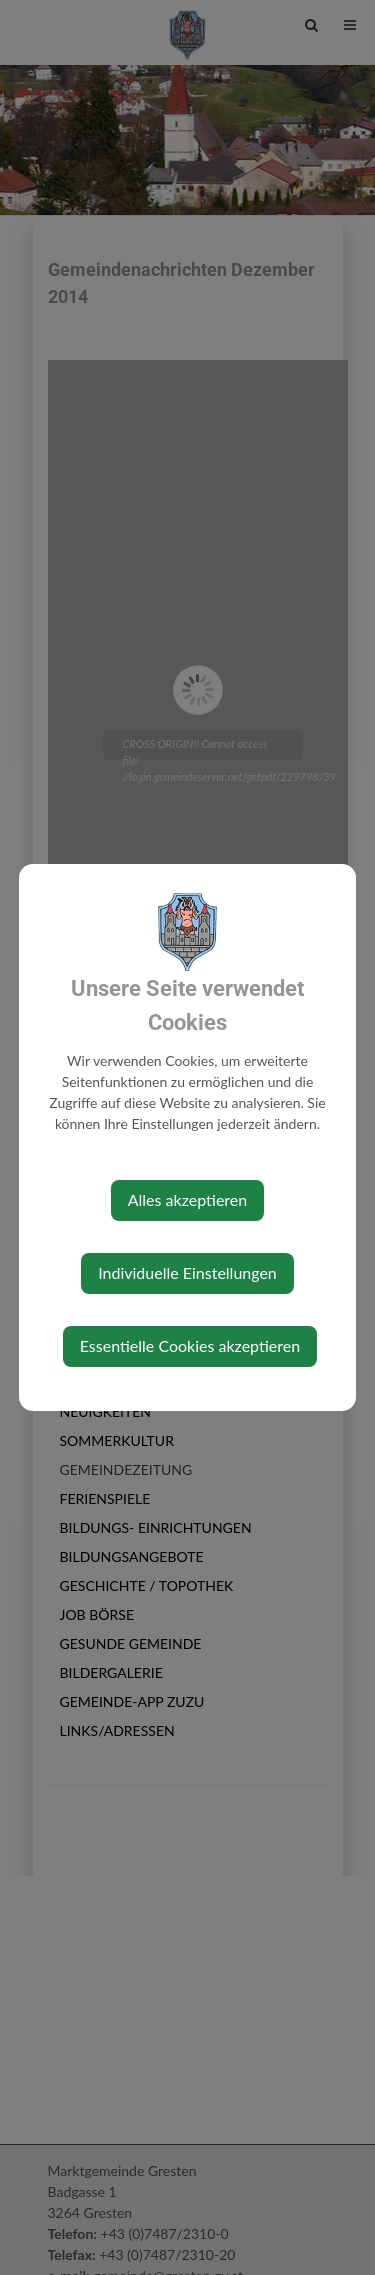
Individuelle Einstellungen (187, 1272)
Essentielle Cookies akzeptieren (190, 1345)
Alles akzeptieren (187, 1199)
